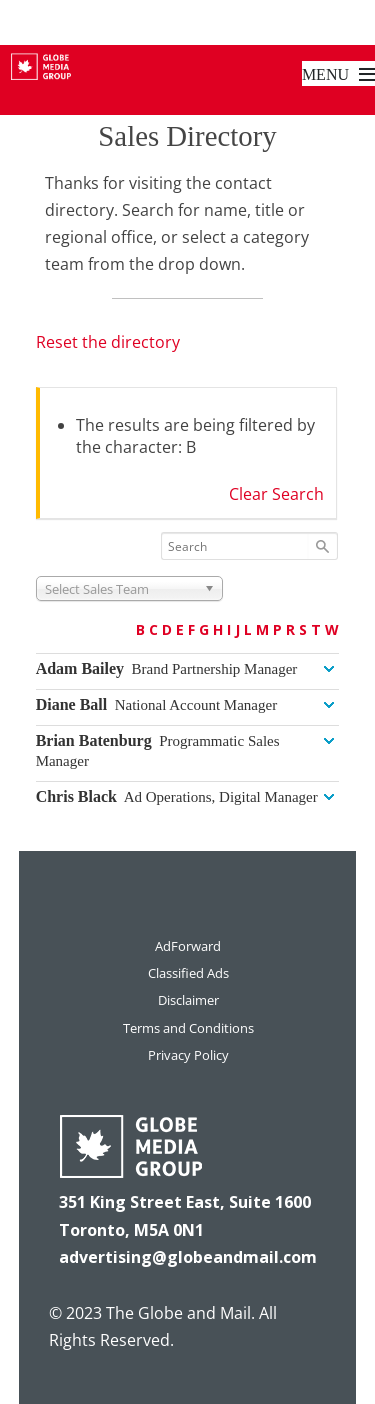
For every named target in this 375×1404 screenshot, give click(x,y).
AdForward (188, 946)
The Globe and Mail (178, 1313)
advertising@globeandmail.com (188, 1257)
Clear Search (276, 494)
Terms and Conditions (188, 1028)
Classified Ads (188, 973)
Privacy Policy (188, 1055)
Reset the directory (108, 342)
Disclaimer (188, 1000)
